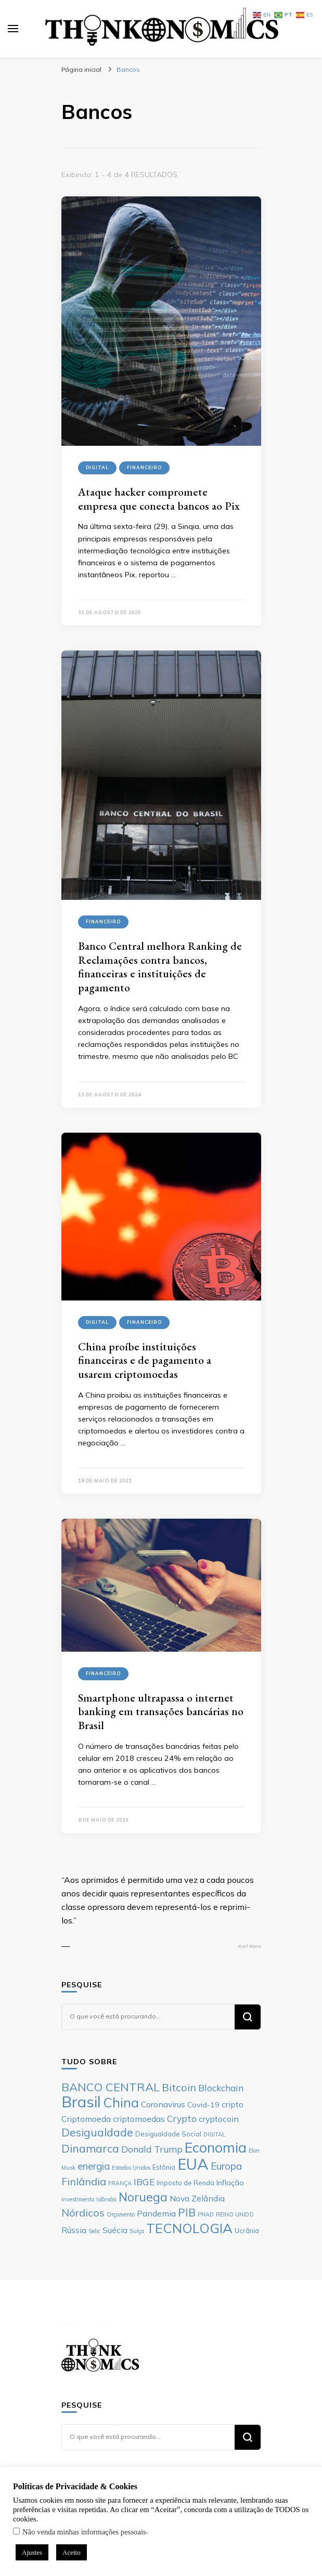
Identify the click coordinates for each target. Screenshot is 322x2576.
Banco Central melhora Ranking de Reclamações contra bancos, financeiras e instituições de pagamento (160, 966)
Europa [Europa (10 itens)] (226, 2166)
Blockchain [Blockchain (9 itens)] (220, 2087)
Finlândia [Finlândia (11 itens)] (83, 2181)
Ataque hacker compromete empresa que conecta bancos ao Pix (159, 499)
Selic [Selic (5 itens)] (94, 2231)
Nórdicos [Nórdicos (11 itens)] (83, 2212)
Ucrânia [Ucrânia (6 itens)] (247, 2230)
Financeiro (144, 467)
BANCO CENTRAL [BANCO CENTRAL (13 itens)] (110, 2087)
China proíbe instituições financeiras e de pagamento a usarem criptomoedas (144, 1360)
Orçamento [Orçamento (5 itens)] (121, 2214)
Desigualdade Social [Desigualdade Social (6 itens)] (168, 2134)
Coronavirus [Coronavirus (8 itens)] (163, 2104)
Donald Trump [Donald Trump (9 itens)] (152, 2149)
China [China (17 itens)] (121, 2102)
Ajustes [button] (32, 2552)
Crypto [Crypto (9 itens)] (182, 2118)
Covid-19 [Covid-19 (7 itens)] (203, 2104)
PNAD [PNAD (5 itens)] (206, 2214)
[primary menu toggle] (13, 28)
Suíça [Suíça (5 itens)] (137, 2231)
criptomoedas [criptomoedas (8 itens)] (139, 2119)
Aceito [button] (71, 2552)
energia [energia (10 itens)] (94, 2166)
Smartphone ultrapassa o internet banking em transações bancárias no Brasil (160, 1711)
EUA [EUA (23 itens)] (193, 2164)
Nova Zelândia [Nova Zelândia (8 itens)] (197, 2198)
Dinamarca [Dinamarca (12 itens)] (90, 2148)
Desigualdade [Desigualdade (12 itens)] (97, 2132)
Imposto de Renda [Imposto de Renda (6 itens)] (185, 2183)
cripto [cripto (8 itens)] (232, 2104)
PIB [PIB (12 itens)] (187, 2212)
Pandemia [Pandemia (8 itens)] (156, 2213)
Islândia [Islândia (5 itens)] (106, 2199)
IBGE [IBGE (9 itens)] (144, 2181)
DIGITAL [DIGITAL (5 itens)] (214, 2134)
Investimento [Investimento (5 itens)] (77, 2199)
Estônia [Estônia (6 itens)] (163, 2167)
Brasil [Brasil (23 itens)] (81, 2101)
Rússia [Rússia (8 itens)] (73, 2230)
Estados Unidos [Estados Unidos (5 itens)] (131, 2167)
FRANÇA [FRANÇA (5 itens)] (120, 2183)
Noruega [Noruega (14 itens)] (143, 2197)
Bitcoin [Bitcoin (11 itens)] (179, 2087)
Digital (97, 467)
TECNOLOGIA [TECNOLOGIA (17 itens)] (189, 2228)
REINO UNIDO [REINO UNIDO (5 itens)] (235, 2214)
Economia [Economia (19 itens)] (216, 2147)
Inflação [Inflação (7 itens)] (230, 2182)
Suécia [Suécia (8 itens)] (114, 2230)
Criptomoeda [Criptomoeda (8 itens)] (86, 2119)
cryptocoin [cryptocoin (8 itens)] (219, 2119)
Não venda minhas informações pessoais (84, 2532)
